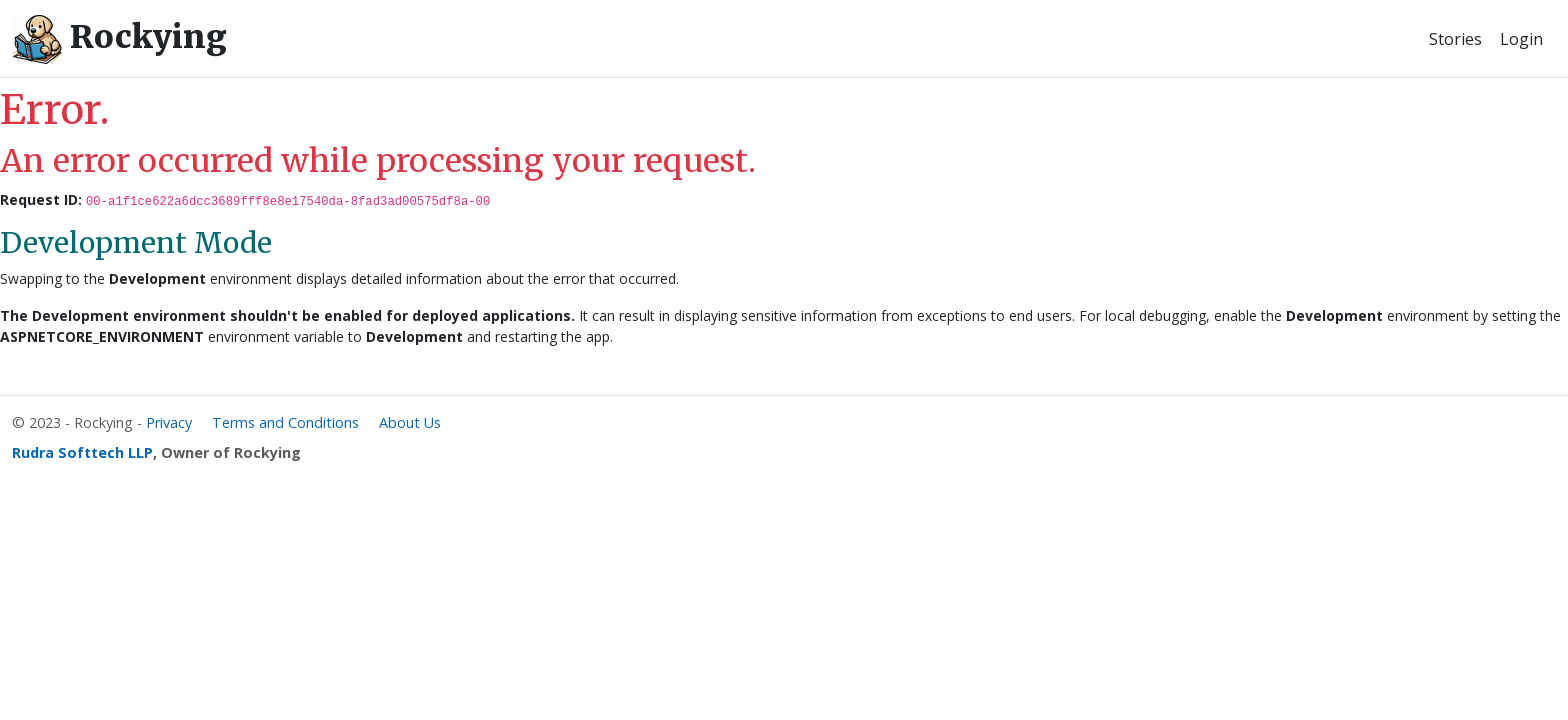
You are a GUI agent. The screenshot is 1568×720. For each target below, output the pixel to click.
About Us (410, 422)
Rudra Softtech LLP (82, 452)
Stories (1455, 39)
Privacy (169, 422)
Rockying (119, 39)
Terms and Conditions (285, 422)
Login (1521, 39)
